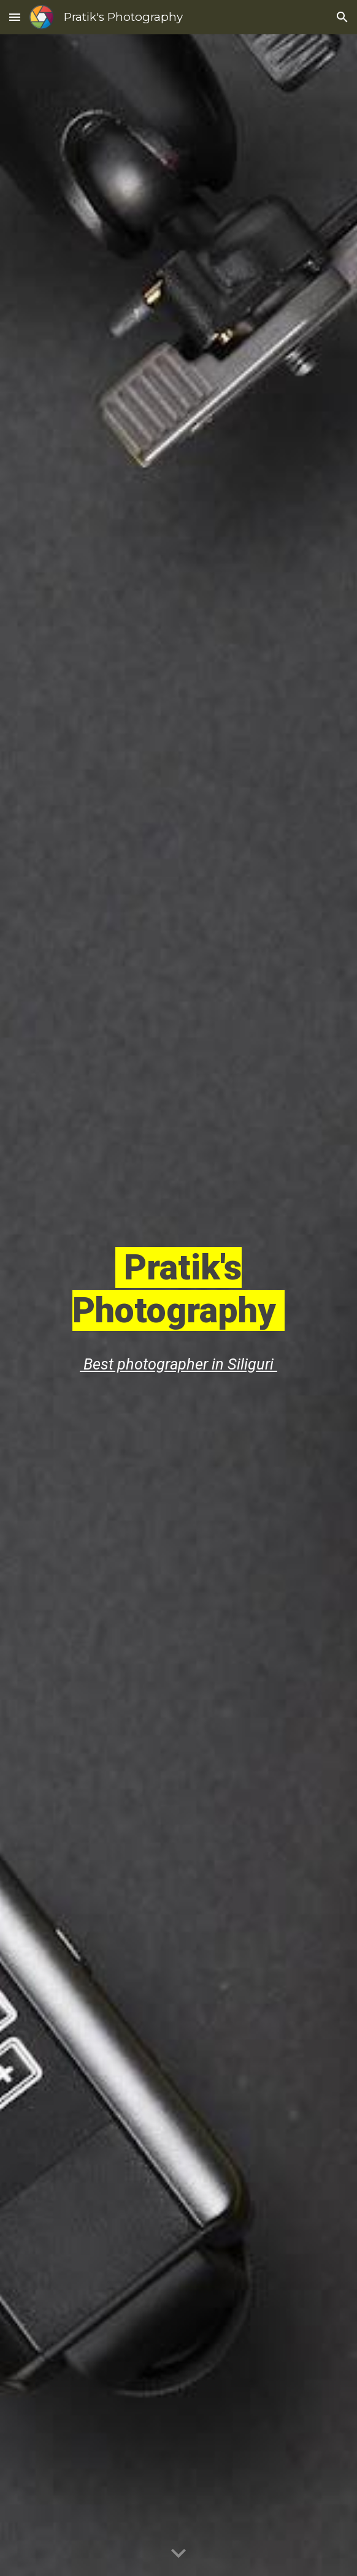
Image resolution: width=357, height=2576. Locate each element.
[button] (14, 17)
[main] (178, 1286)
